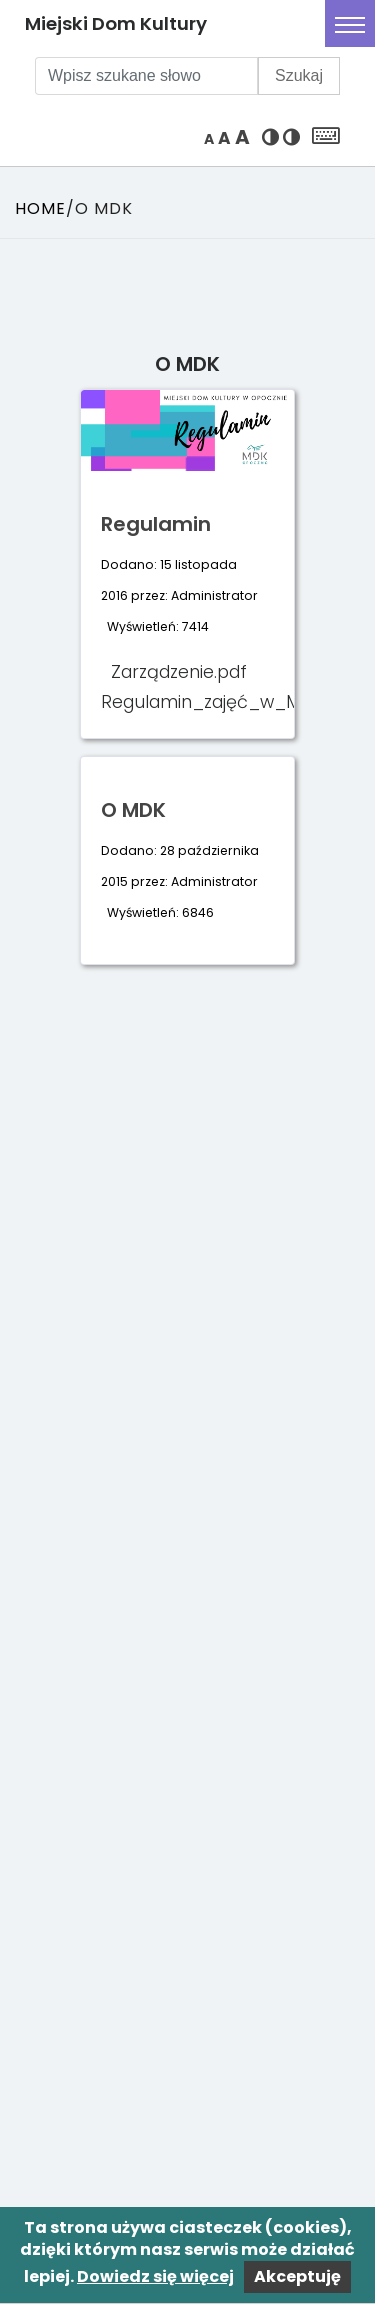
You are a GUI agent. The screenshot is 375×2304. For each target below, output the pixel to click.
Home (40, 208)
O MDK (133, 810)
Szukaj (299, 75)
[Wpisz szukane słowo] (146, 76)
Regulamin (156, 524)
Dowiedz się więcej (155, 2276)
